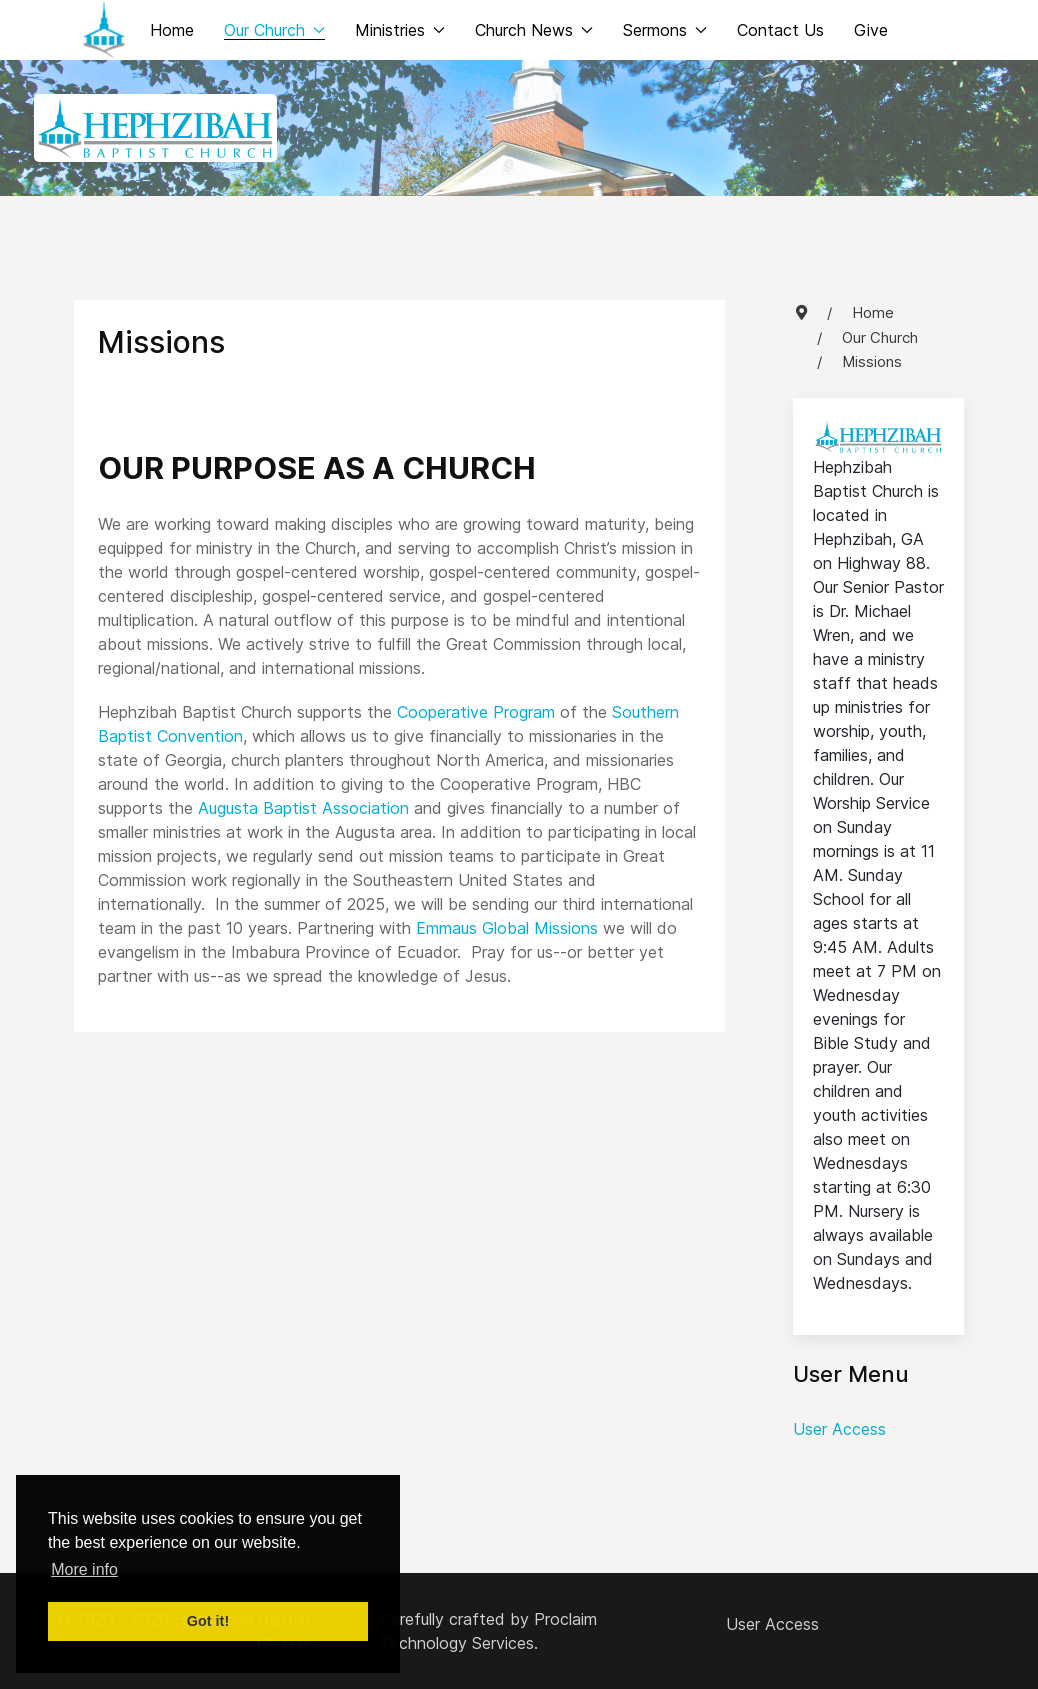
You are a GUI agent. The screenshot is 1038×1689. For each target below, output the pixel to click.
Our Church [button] (274, 30)
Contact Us (780, 30)
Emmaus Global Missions (507, 928)
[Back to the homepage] (104, 30)
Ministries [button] (400, 30)
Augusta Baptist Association (303, 808)
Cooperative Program (476, 712)
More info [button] (84, 1569)
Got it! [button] (208, 1621)
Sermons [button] (665, 30)
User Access (839, 1429)
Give (871, 30)
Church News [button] (534, 30)
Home (172, 30)
